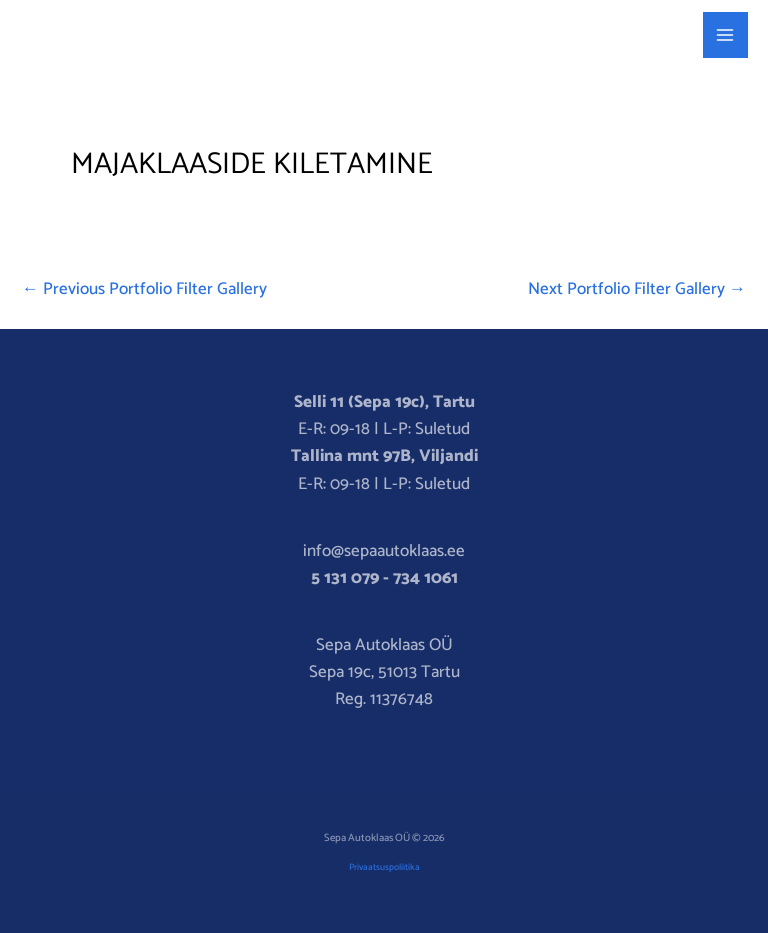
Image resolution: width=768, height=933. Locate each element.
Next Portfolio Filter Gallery (637, 289)
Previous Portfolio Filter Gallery (144, 289)
